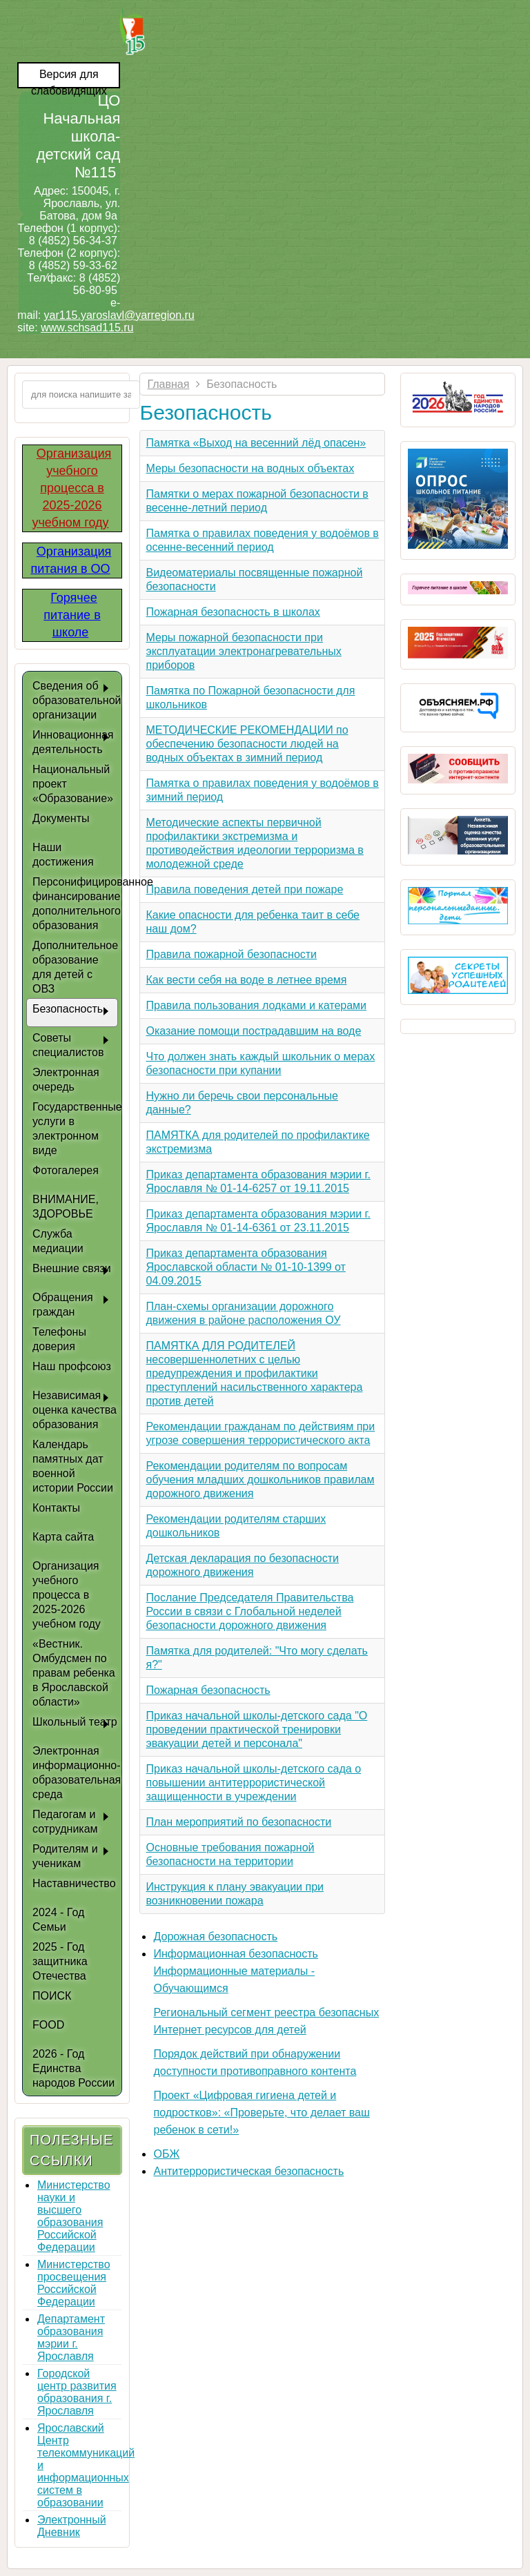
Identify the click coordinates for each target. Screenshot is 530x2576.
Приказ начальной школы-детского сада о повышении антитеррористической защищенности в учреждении (253, 1782)
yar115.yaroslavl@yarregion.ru (119, 315)
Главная (168, 384)
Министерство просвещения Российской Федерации (73, 2282)
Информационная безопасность (235, 1954)
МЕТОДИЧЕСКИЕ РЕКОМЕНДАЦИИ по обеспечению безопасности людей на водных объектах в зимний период (247, 743)
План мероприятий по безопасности (238, 1822)
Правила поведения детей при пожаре (244, 889)
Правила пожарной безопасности (231, 954)
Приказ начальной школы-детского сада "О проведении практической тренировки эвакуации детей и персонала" (256, 1729)
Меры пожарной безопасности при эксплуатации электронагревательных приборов (243, 651)
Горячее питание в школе (71, 615)
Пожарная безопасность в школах (233, 612)
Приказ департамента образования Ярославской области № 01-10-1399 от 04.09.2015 (245, 1267)
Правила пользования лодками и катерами (256, 1005)
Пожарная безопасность (208, 1690)
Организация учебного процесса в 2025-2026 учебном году (71, 488)
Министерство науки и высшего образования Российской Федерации (73, 2216)
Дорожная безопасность (215, 1936)
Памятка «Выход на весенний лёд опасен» (256, 443)
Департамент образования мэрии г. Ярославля (71, 2337)
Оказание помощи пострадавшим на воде (253, 1031)
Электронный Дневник (71, 2526)
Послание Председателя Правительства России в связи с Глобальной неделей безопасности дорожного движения (249, 1611)
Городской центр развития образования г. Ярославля (77, 2392)
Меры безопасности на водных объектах (250, 468)
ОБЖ (166, 2154)
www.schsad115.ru (87, 327)
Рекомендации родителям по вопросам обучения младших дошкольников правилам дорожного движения (260, 1479)
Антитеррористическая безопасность (248, 2171)
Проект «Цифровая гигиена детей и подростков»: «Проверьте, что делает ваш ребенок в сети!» (261, 2112)
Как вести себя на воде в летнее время (246, 980)
